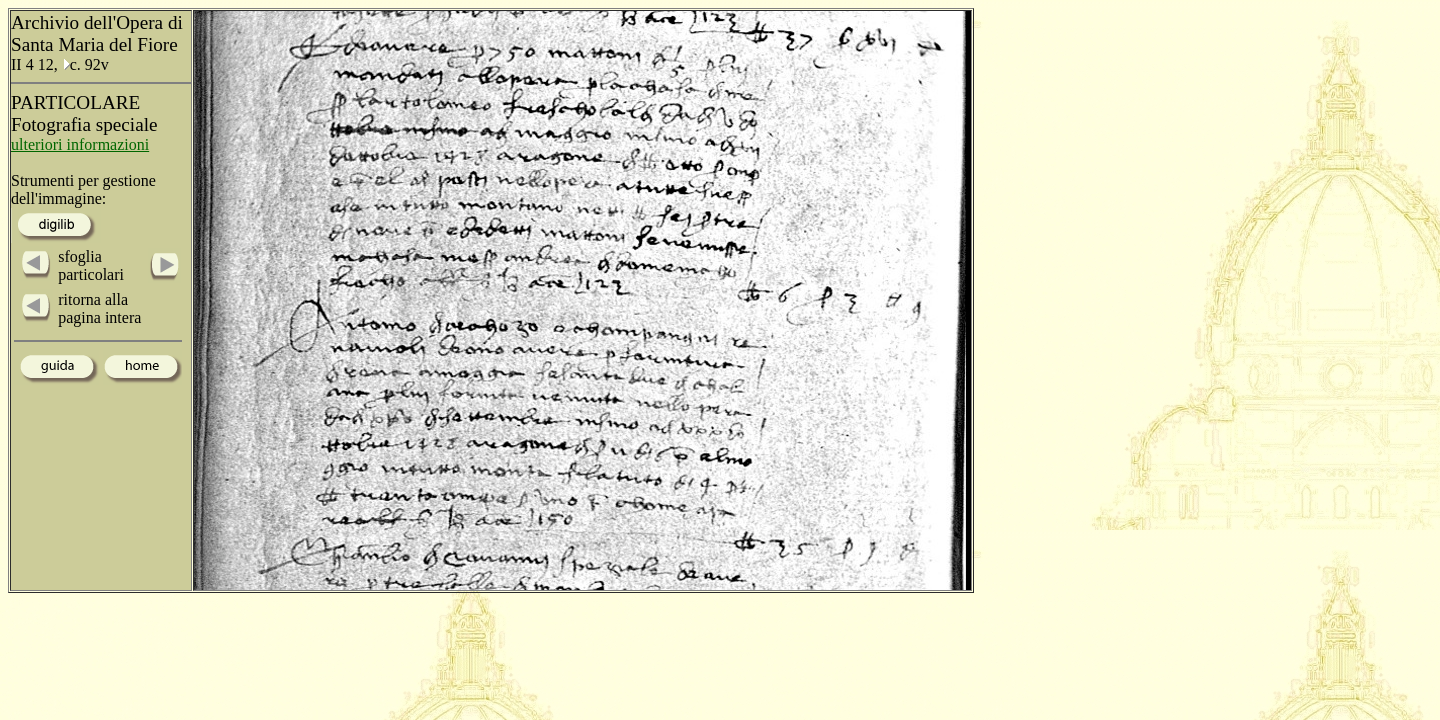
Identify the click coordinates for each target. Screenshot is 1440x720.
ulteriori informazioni (80, 144)
